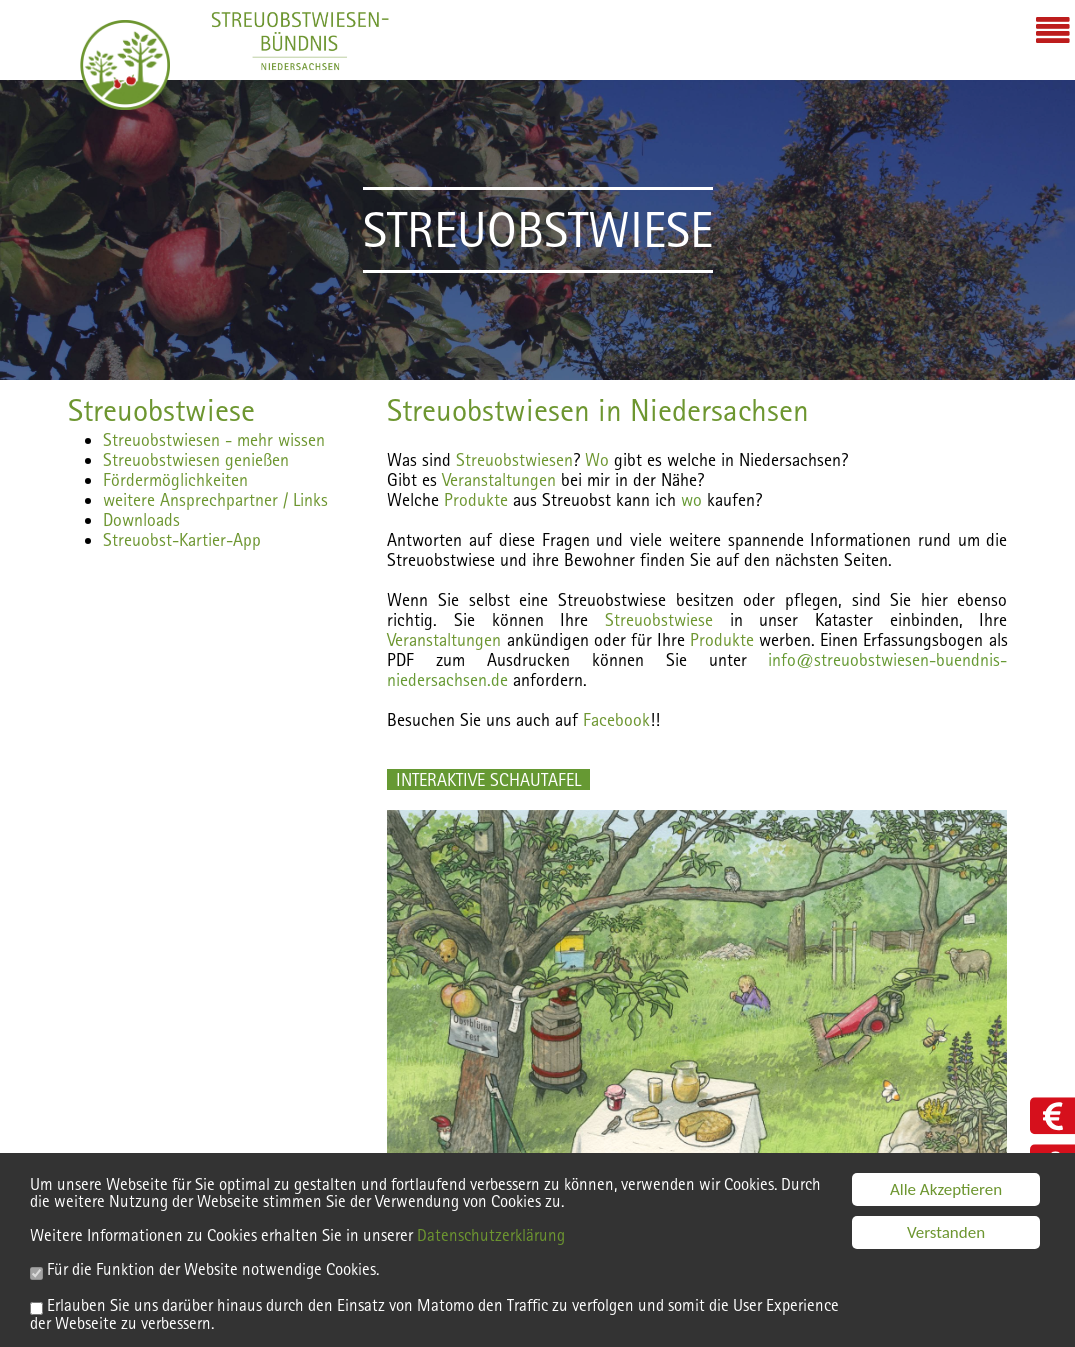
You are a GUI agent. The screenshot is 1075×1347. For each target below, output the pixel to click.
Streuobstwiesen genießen (196, 459)
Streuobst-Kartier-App (182, 539)
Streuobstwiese (161, 410)
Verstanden (946, 1235)
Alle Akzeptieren (946, 1192)
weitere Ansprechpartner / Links (215, 499)
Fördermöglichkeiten (175, 479)
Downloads (141, 519)
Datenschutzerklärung (491, 1239)
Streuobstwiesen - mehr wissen (214, 439)
